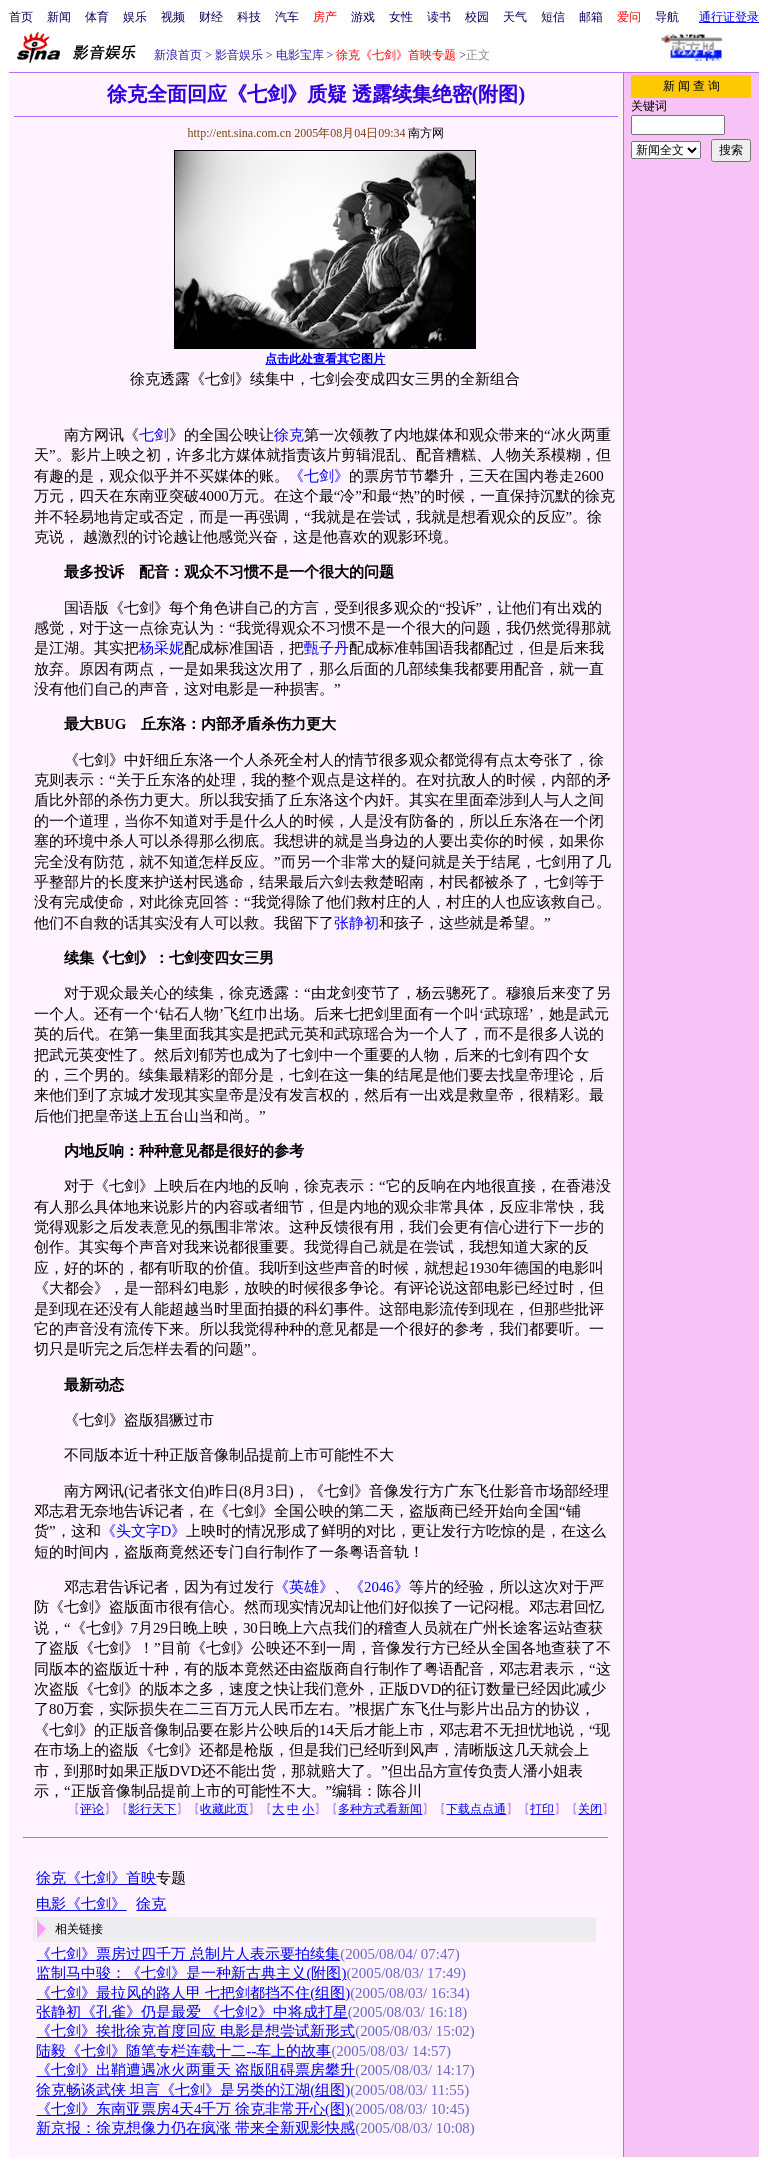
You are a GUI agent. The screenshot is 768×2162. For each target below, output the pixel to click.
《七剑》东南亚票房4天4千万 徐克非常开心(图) (193, 2109)
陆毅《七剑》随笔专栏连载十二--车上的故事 (183, 2051)
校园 (477, 17)
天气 (515, 17)
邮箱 (591, 17)
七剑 (154, 435)
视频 (173, 17)
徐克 (289, 435)
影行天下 (152, 1809)
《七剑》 (319, 476)
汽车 (287, 17)
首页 (21, 17)
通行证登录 (729, 17)
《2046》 (379, 1587)
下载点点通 (476, 1809)
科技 (249, 17)
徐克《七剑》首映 (96, 1878)
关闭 (590, 1809)
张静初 (356, 923)
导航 (667, 17)
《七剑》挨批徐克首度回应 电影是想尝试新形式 (195, 2031)
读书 (439, 17)
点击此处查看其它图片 (325, 359)
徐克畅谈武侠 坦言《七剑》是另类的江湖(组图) (193, 2090)
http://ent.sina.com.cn (240, 133)
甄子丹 (326, 648)
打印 (542, 1809)
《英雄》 (304, 1587)
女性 (401, 17)
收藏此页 (224, 1809)
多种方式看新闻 (380, 1809)
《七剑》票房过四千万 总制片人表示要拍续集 (188, 1954)
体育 (97, 17)
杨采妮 (161, 648)
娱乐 (135, 17)
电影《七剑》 (81, 1904)
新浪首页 (178, 55)
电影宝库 (298, 55)
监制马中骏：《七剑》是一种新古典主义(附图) (191, 1973)
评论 (92, 1809)
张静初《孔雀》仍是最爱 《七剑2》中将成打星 (191, 2012)
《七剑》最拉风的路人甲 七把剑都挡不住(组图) (193, 1993)
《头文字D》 (144, 1531)
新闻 (59, 17)
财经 (211, 17)
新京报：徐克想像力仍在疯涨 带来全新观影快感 (195, 2128)
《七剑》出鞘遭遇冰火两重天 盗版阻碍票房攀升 (195, 2070)
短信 (553, 17)
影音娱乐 (239, 55)
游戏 (363, 17)
